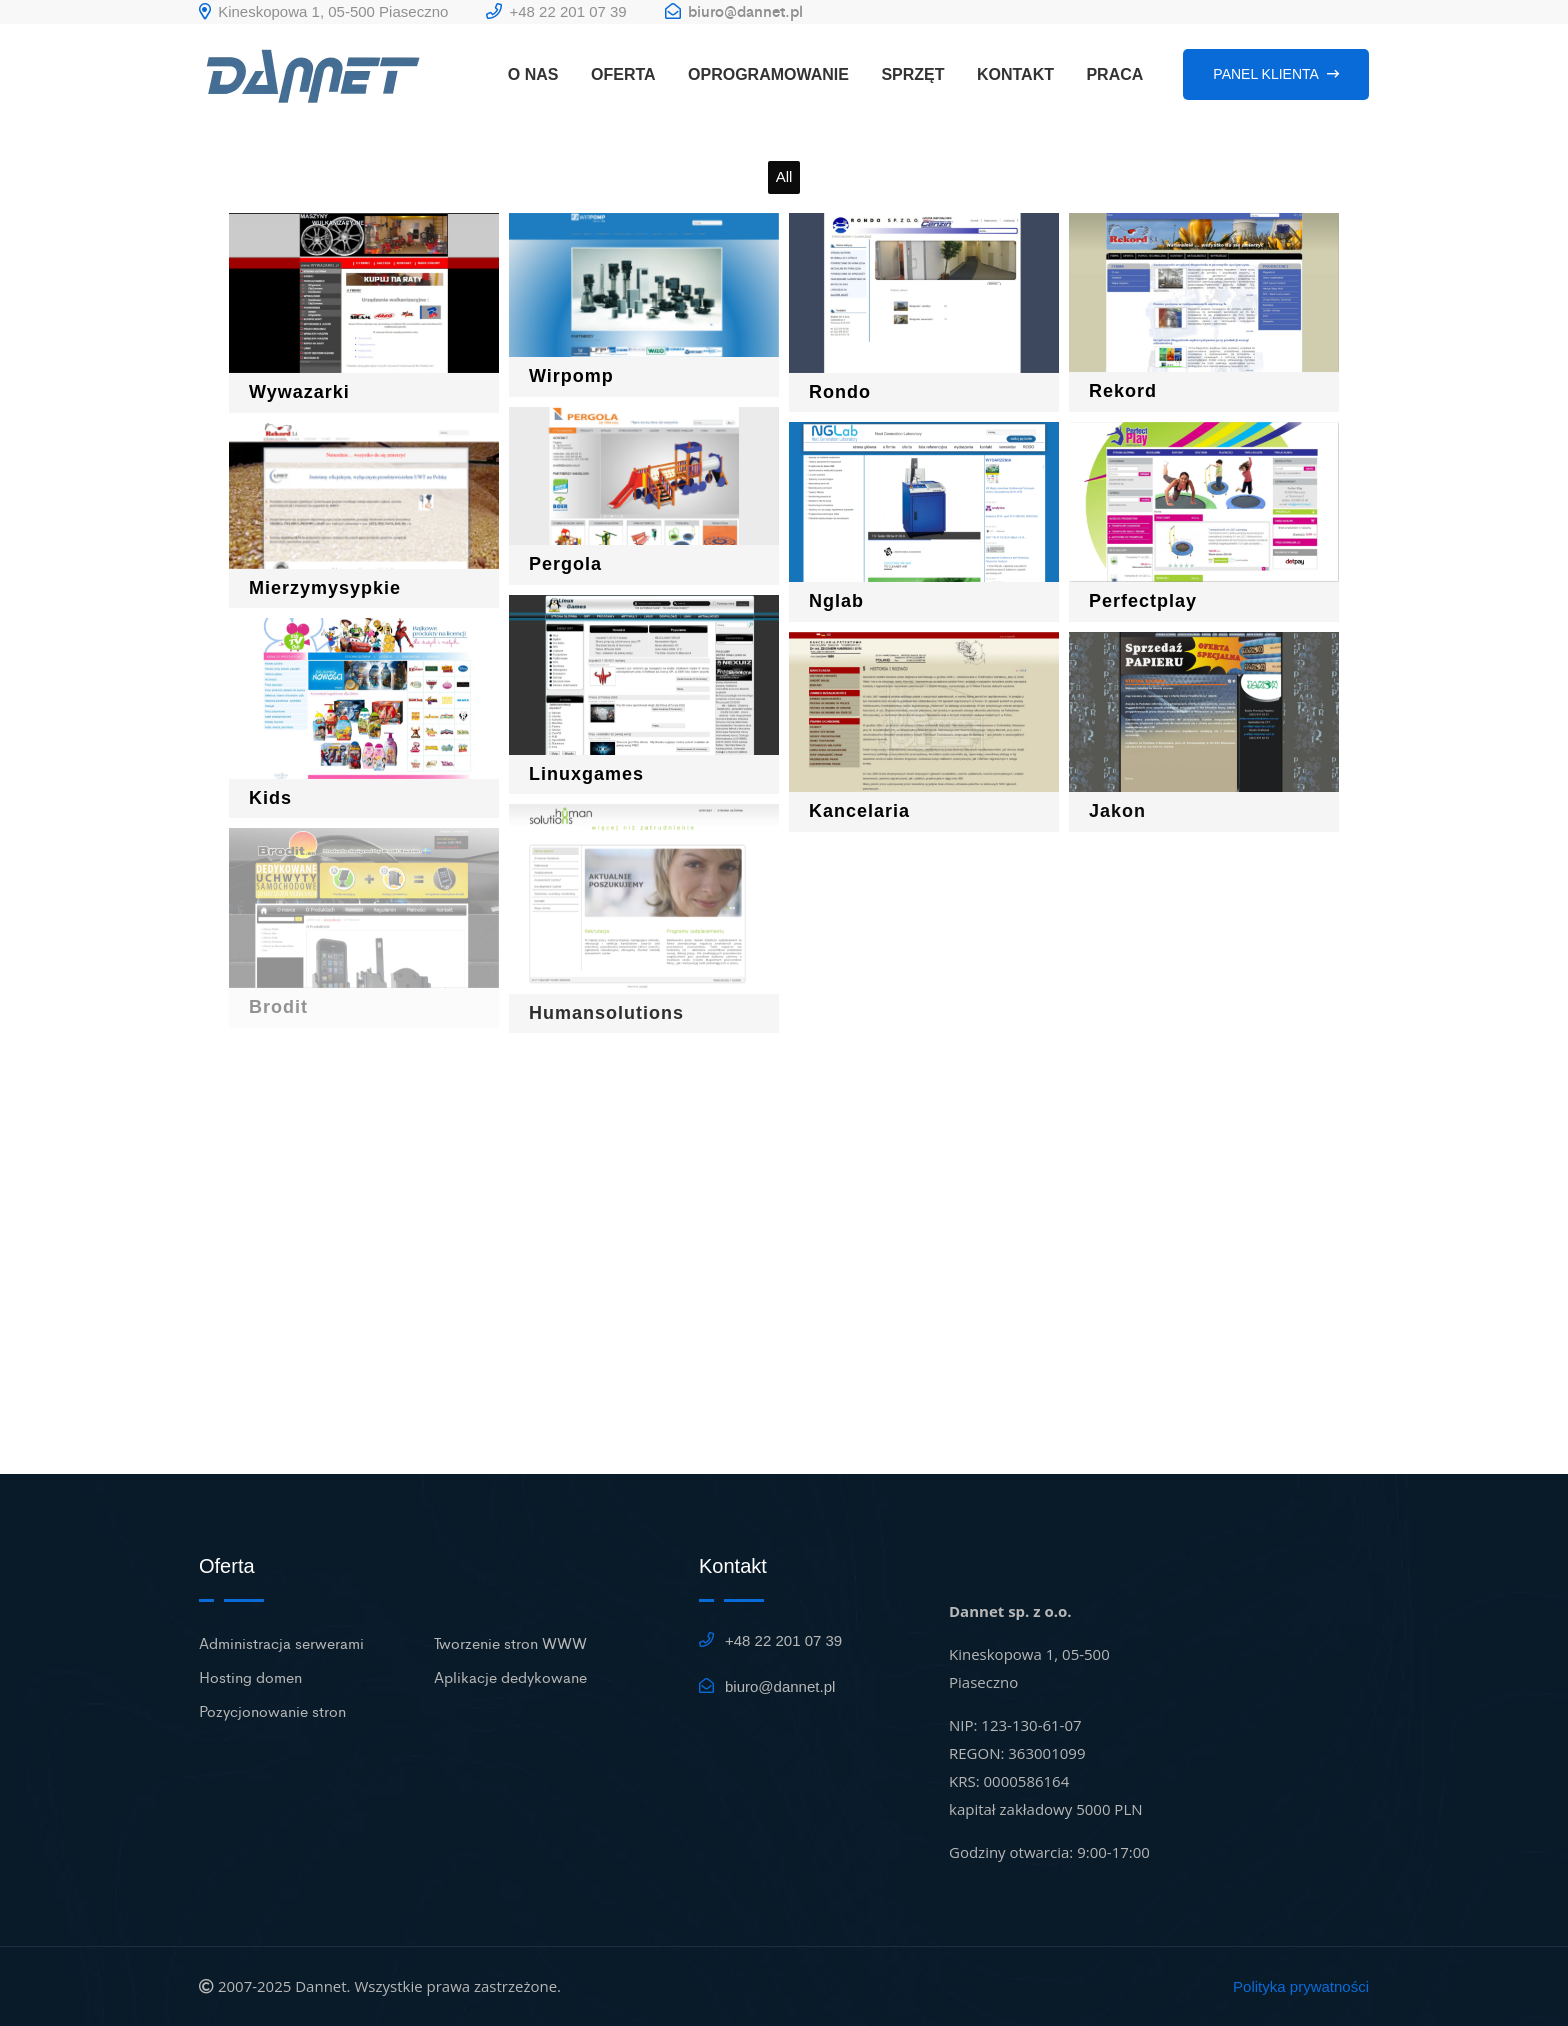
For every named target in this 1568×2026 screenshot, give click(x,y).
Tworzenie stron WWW (510, 1642)
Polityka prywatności (1301, 1986)
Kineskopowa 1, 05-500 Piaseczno (323, 11)
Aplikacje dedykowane (510, 1676)
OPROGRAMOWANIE (768, 74)
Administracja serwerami (281, 1642)
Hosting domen (250, 1676)
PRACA (1114, 74)
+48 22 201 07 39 (556, 11)
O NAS (533, 74)
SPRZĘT (912, 74)
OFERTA (623, 74)
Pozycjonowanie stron (272, 1710)
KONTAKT (1015, 74)
